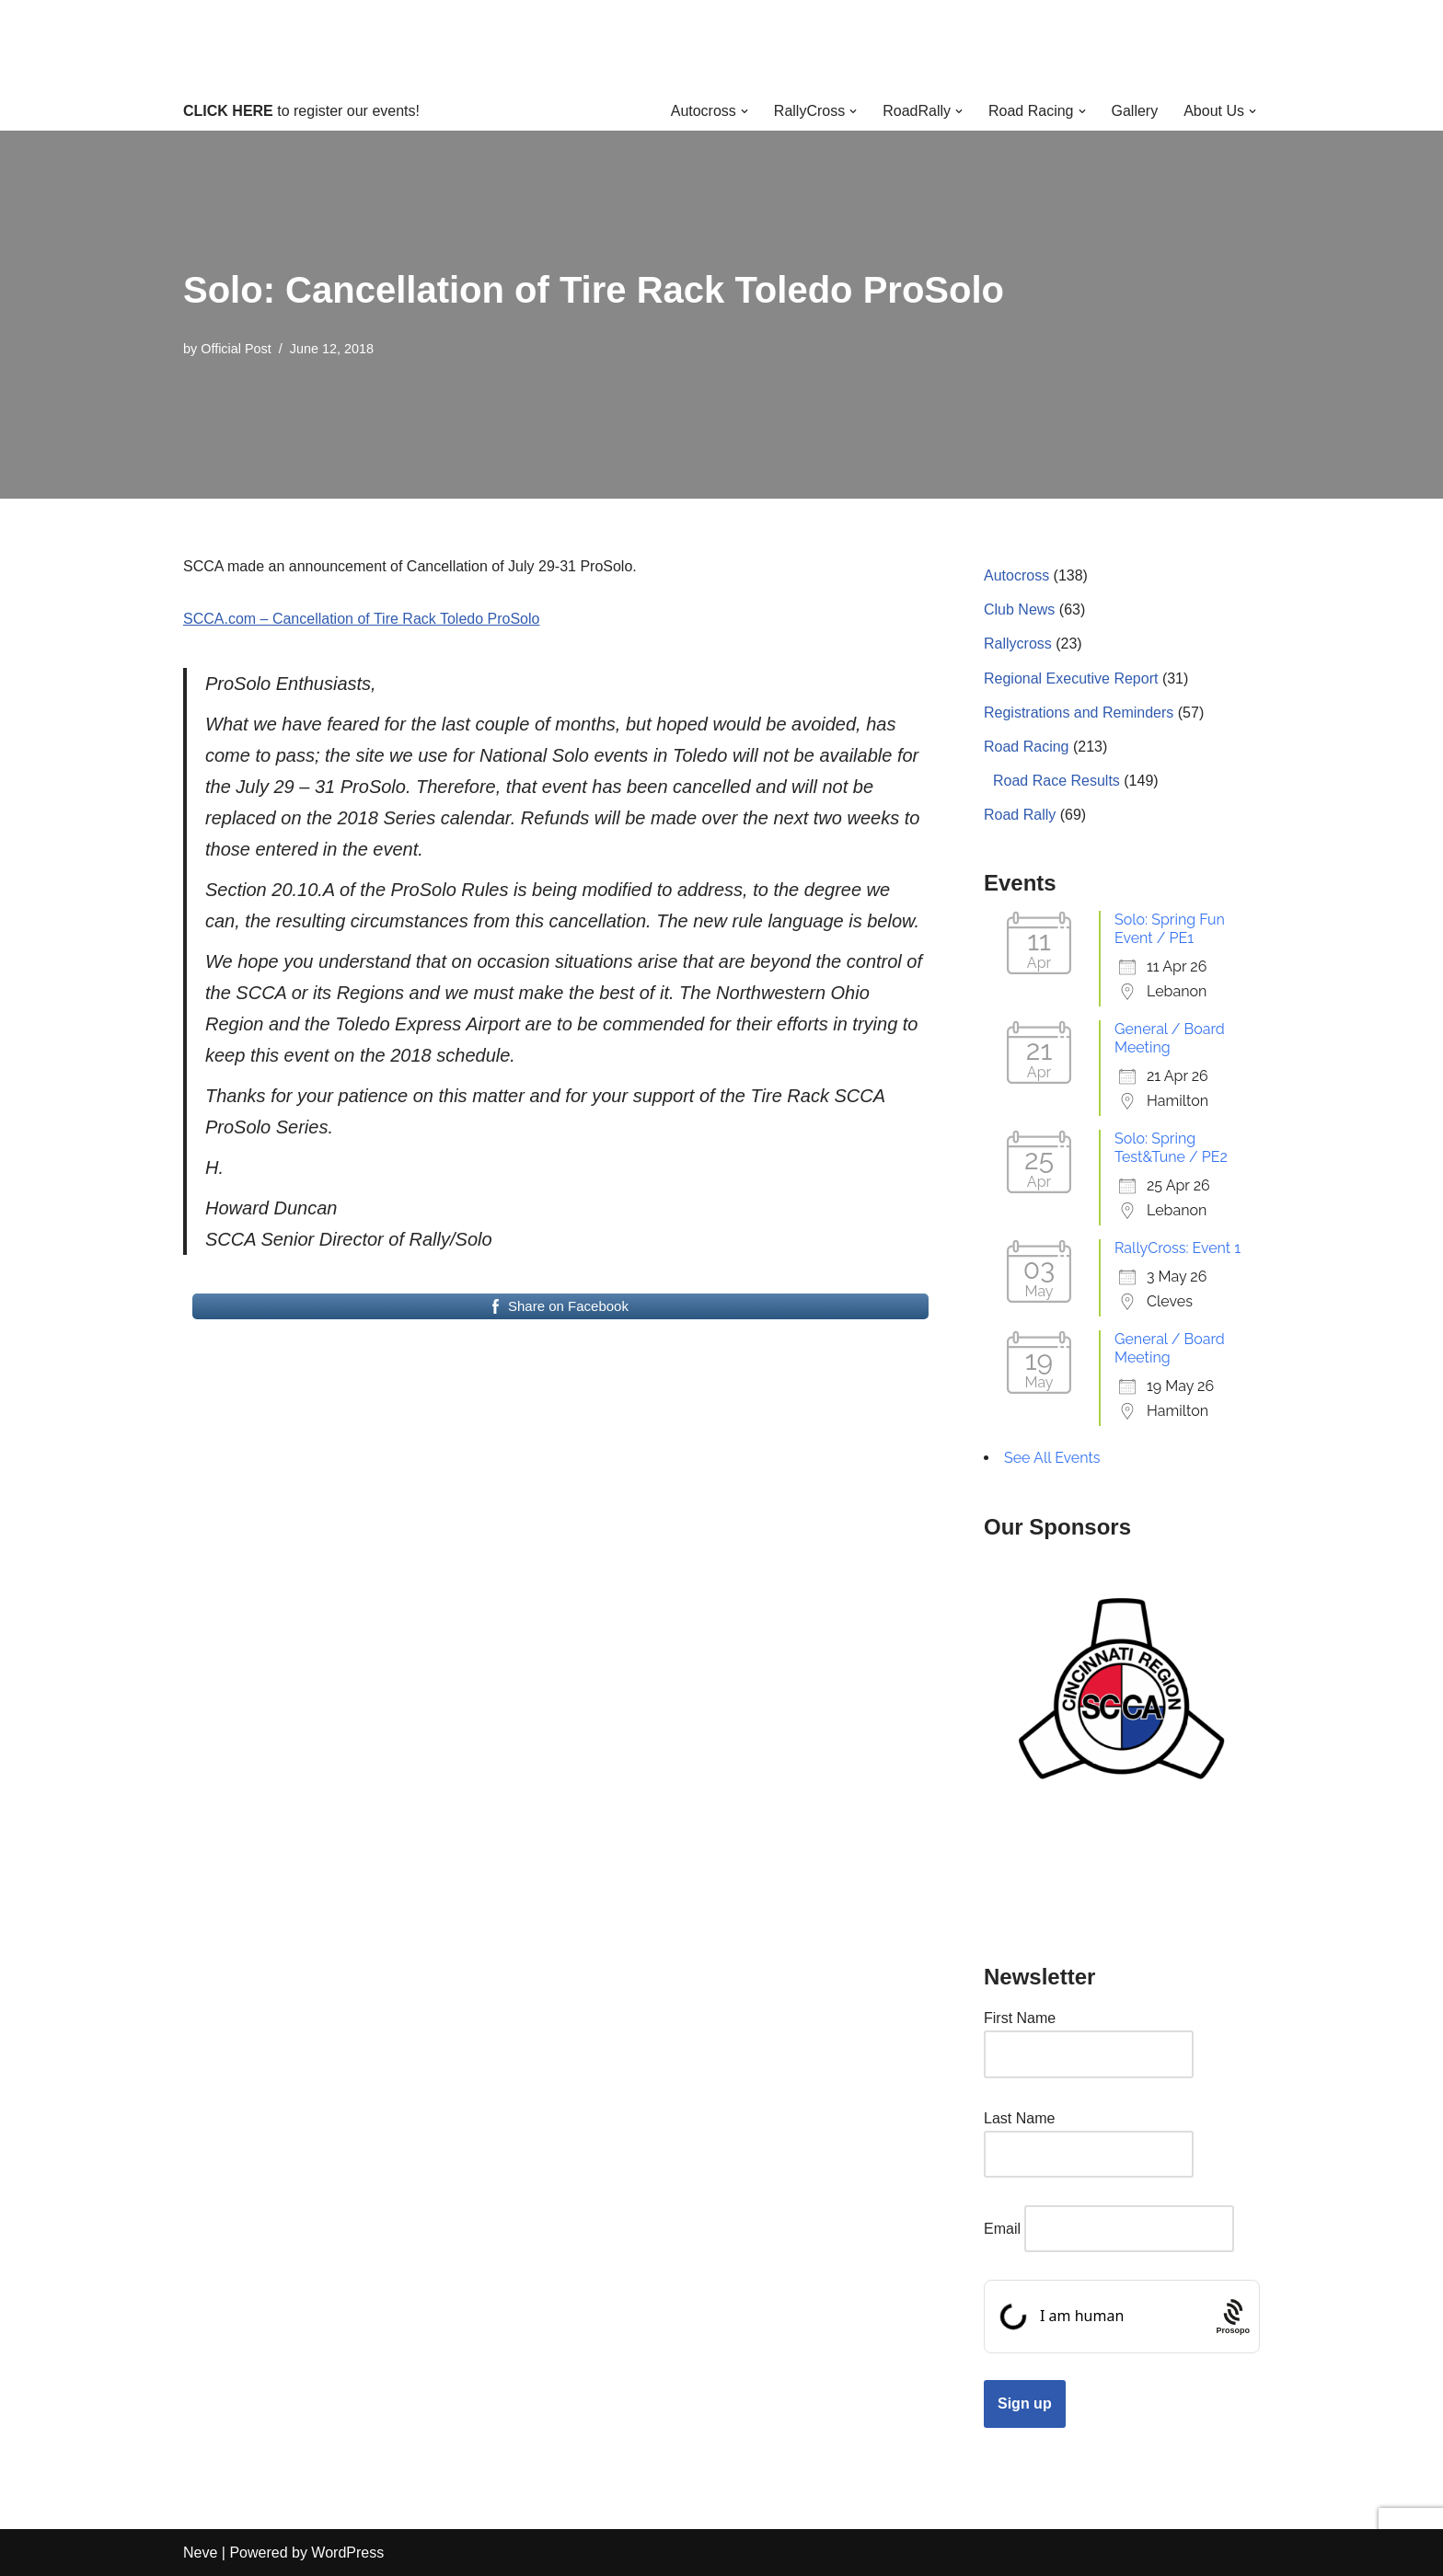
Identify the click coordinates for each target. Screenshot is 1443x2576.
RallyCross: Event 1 (1177, 1248)
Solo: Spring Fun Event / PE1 (1169, 929)
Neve (200, 2552)
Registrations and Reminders (1078, 712)
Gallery (1135, 111)
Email (1002, 2229)
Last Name (1019, 2118)
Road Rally (1020, 814)
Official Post (236, 348)
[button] (744, 111)
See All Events (1052, 1457)
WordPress (347, 2552)
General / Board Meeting (1169, 1038)
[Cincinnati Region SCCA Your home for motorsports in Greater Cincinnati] (722, 46)
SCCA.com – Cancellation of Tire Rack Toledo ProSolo (361, 619)
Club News (1019, 609)
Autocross (1016, 575)
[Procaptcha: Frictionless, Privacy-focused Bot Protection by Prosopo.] (1232, 2317)
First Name (1020, 2018)
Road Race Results (1056, 780)
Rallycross (1018, 643)
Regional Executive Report (1071, 678)
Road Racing (1026, 746)
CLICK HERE (228, 111)
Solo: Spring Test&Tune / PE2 (1171, 1148)
